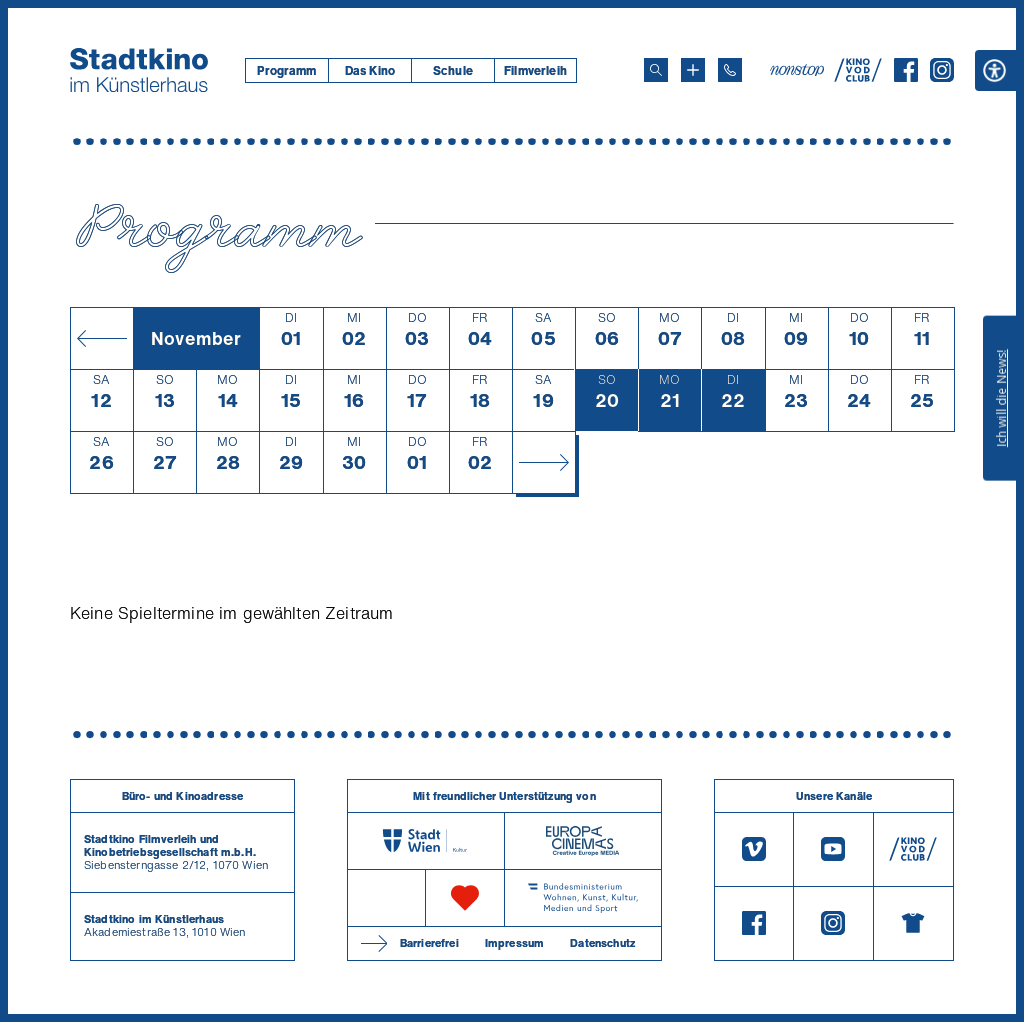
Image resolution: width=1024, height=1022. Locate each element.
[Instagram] (942, 76)
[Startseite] (139, 70)
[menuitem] (286, 70)
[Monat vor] (543, 462)
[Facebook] (906, 76)
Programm (286, 70)
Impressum (514, 943)
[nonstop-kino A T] (799, 70)
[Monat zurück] (101, 338)
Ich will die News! (1001, 398)
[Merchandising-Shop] (913, 924)
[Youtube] (833, 849)
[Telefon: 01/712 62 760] (730, 70)
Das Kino (370, 70)
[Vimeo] (754, 849)
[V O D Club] (858, 76)
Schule (453, 70)
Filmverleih (535, 70)
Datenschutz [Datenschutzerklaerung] (602, 943)
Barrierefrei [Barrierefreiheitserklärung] (429, 943)
